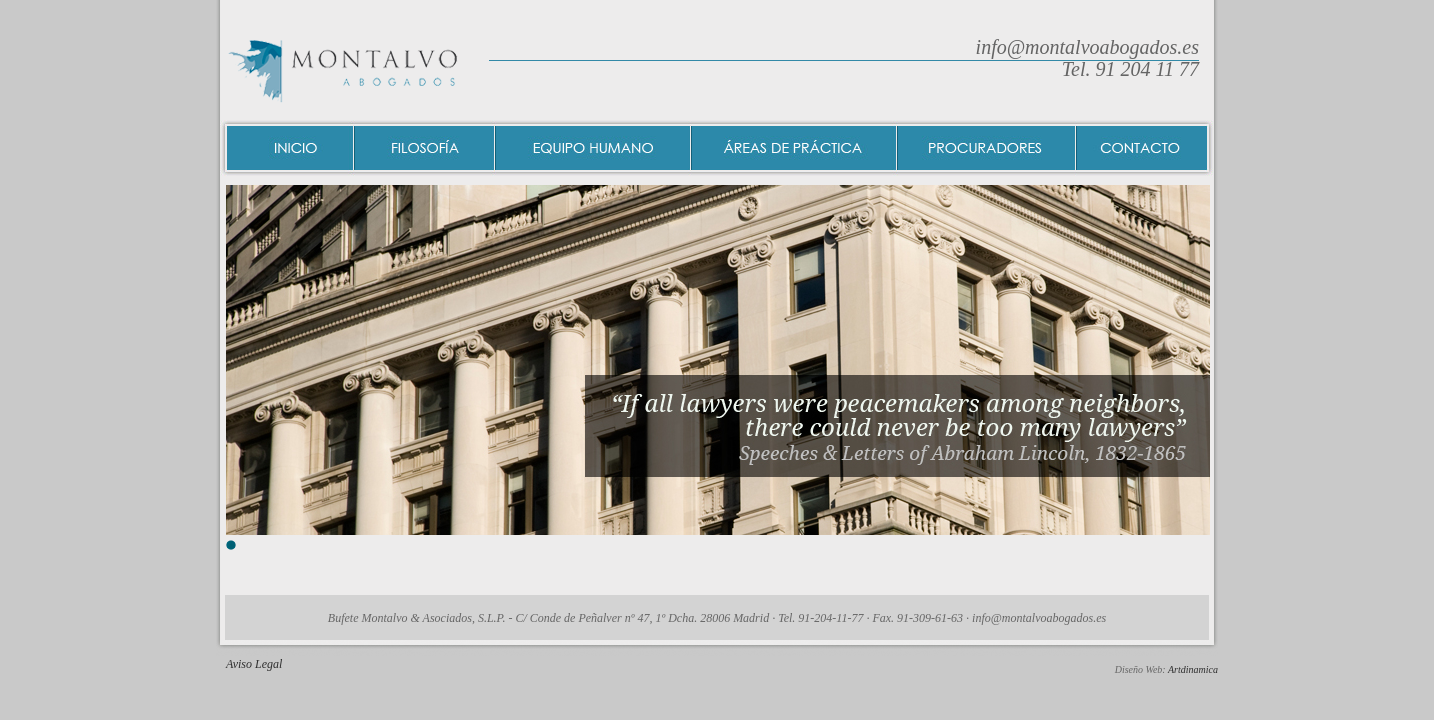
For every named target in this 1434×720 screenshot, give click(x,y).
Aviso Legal (254, 664)
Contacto (1145, 148)
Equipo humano (594, 148)
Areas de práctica (795, 148)
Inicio (287, 148)
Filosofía (425, 148)
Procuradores (987, 148)
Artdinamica (1193, 669)
